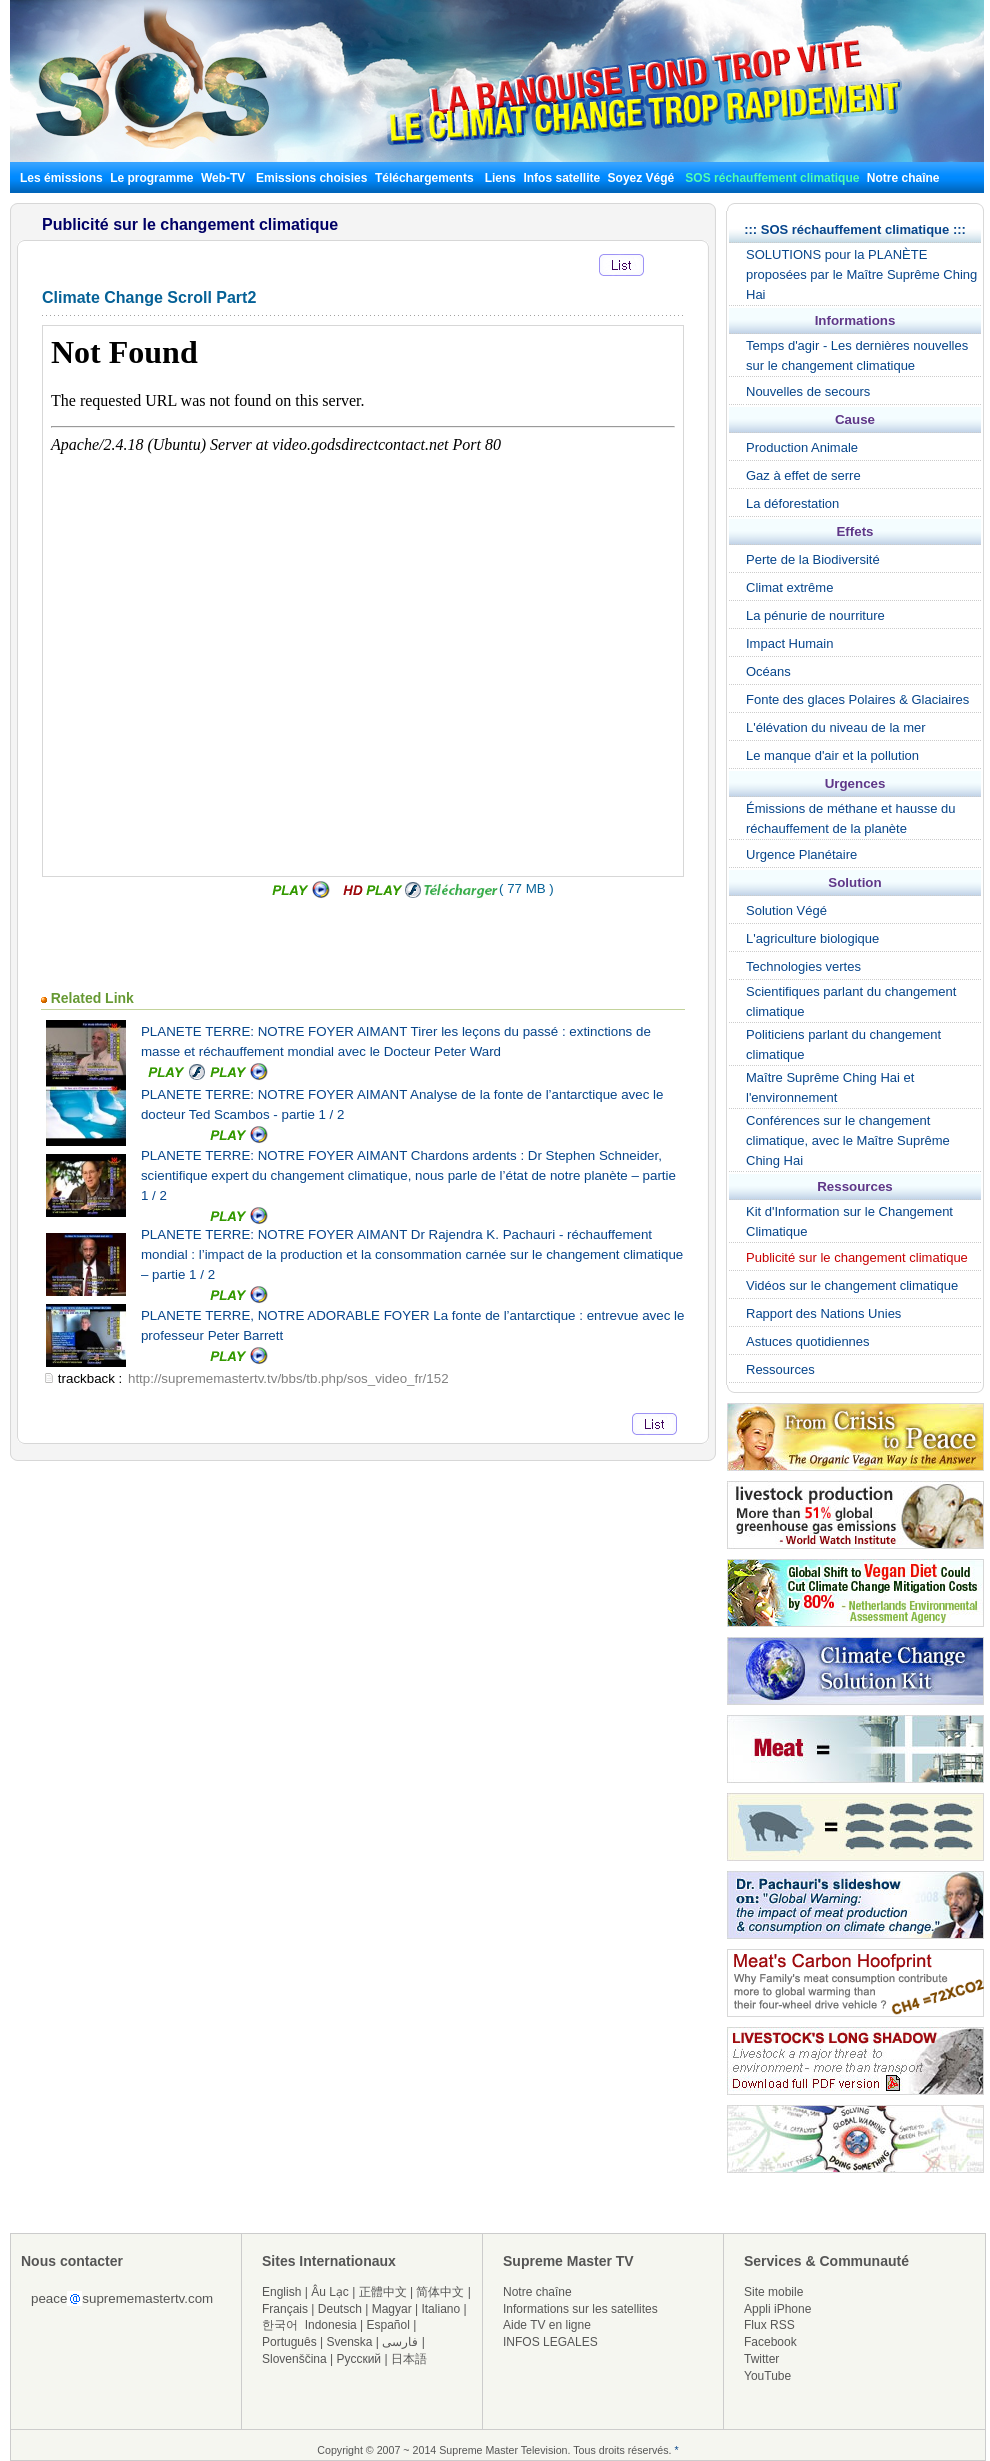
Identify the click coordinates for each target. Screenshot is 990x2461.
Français (285, 2309)
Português (289, 2342)
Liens (500, 178)
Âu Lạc (330, 2292)
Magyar (392, 2309)
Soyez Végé (641, 178)
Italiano (440, 2309)
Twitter (761, 2359)
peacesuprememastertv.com (122, 2298)
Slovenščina (294, 2359)
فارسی (400, 2342)
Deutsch (340, 2309)
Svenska (350, 2342)
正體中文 (383, 2292)
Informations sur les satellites (580, 2309)
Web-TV (225, 178)
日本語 (409, 2359)
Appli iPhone (777, 2309)
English (281, 2292)
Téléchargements (424, 178)
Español (388, 2325)
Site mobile (773, 2292)
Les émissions (61, 178)
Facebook (770, 2342)
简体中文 (440, 2292)
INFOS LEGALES (550, 2342)
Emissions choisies (311, 178)
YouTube (767, 2376)
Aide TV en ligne (547, 2325)
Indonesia (331, 2325)
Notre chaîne (903, 178)
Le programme (151, 178)
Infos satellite (561, 178)
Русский (359, 2359)
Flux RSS (769, 2325)
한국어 (280, 2325)
